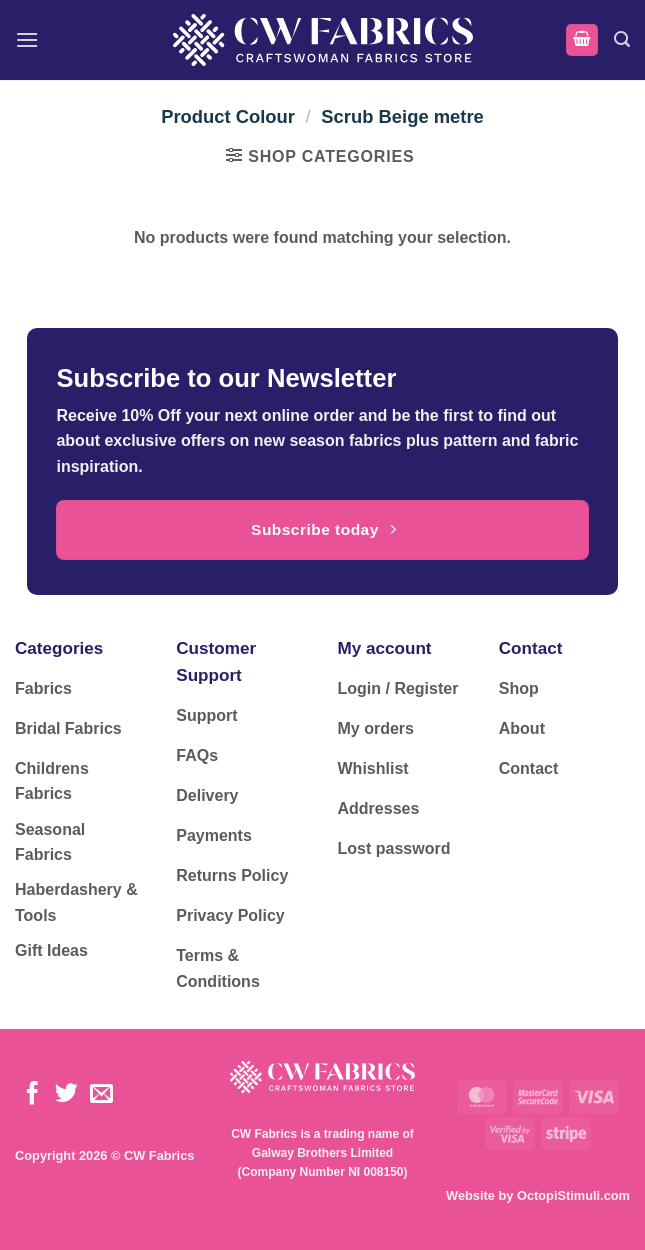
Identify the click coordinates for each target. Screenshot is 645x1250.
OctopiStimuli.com (573, 1195)
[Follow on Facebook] (32, 1095)
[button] (27, 39)
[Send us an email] (101, 1095)
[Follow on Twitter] (66, 1095)
